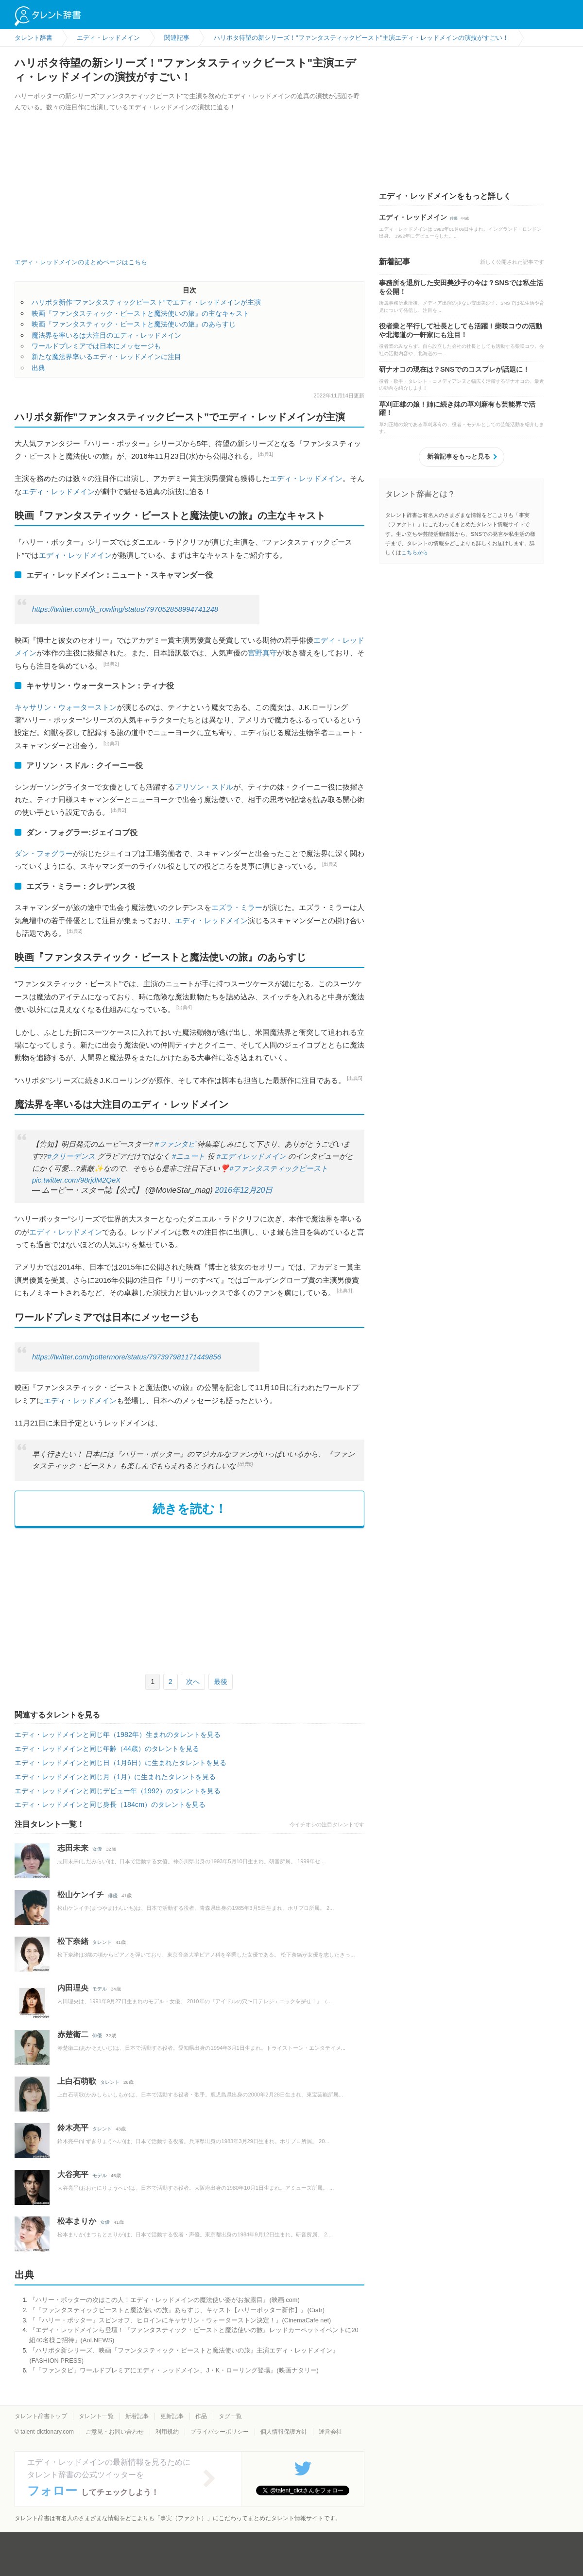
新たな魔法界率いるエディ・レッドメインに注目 (106, 357)
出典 (38, 368)
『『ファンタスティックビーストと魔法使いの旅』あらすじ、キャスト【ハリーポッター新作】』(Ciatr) (177, 2310)
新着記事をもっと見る (458, 456)
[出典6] (245, 1464)
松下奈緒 (72, 1941)
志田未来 (72, 1848)
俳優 (113, 1895)
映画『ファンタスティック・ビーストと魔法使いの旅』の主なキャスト (140, 313)
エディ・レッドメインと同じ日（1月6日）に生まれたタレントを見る (120, 1763)
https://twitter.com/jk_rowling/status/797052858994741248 (125, 609)
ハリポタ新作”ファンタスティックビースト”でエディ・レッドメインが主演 (146, 302)
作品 (201, 2416)
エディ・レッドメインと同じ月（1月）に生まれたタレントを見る (115, 1777)
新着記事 (137, 2416)
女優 (97, 1849)
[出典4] (184, 1007)
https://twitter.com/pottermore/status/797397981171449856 (126, 1357)
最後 (220, 1681)
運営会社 (330, 2431)
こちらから (414, 552)
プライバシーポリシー (219, 2431)
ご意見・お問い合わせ (115, 2431)
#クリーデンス (71, 1156)
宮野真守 (262, 653)
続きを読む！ (190, 1508)
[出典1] (266, 454)
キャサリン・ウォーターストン (66, 707)
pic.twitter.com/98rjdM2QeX (76, 1180)
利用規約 (167, 2431)
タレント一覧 (96, 2416)
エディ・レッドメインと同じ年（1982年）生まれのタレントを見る (118, 1734)
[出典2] (111, 664)
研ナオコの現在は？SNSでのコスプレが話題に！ (454, 369)
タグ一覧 (230, 2416)
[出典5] (354, 1078)
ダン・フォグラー (44, 853)
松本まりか (76, 2221)
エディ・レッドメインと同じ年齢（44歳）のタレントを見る (107, 1748)
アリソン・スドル (204, 787)
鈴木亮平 (72, 2128)
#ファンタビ (174, 1144)
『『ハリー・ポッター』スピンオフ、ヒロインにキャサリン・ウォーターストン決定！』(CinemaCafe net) (180, 2320)
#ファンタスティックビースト (278, 1168)
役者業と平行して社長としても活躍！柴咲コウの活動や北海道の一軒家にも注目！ (460, 330)
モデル (99, 1989)
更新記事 (172, 2416)
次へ (193, 1681)
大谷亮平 (72, 2174)
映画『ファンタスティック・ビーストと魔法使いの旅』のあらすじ (134, 324)
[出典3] (111, 743)
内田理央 (72, 1988)
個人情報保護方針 (283, 2431)
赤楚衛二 (72, 2034)
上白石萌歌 (76, 2081)
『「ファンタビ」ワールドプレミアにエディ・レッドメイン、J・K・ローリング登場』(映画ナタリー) (173, 2370)
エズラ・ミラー (236, 907)
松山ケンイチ (80, 1894)
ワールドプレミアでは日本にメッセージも (96, 346)
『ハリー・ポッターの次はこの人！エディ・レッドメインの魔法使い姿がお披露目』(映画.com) (164, 2299)
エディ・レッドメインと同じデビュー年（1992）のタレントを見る (118, 1791)
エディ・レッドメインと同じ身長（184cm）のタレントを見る (110, 1804)
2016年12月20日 (244, 1190)
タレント (102, 1942)
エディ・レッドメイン (306, 478)
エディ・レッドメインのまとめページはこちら (81, 262)
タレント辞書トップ (41, 2416)
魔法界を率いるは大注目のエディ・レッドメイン (106, 335)
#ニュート (188, 1156)
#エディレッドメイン (251, 1156)
